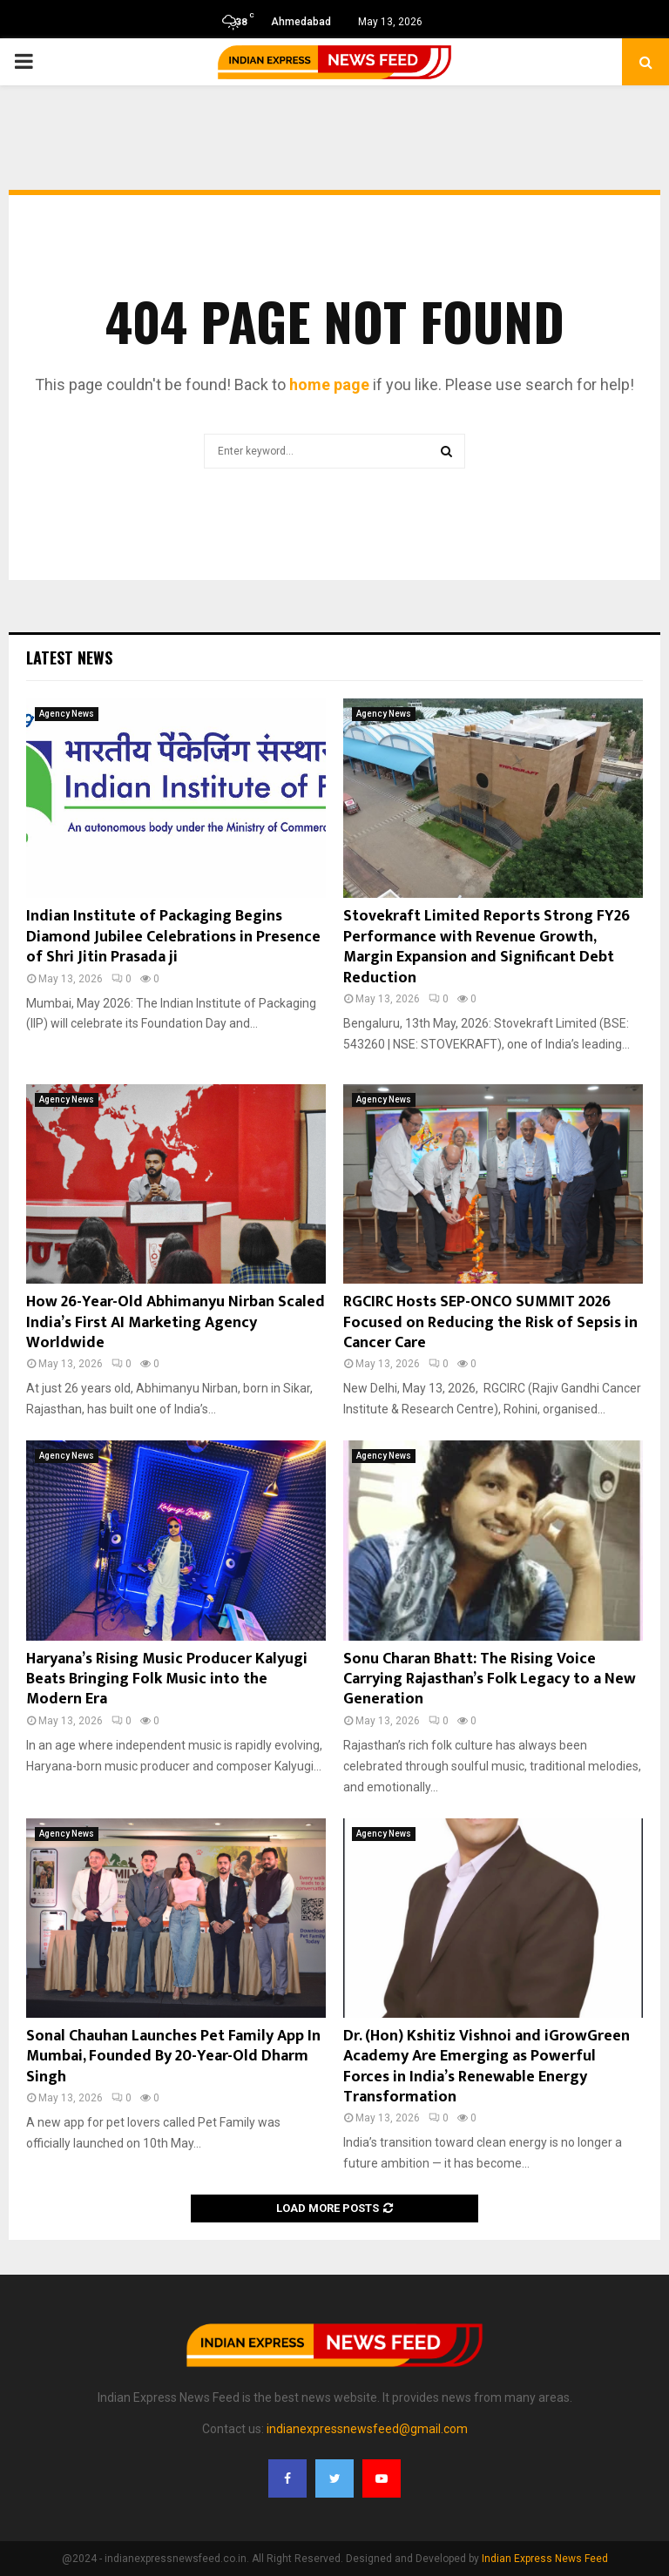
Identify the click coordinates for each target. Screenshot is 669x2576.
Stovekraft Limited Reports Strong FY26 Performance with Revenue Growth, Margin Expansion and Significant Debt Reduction (486, 946)
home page (329, 384)
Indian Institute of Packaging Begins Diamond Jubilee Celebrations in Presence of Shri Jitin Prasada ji (173, 936)
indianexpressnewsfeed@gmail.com (367, 2429)
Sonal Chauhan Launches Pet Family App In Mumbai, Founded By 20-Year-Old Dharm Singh (173, 2056)
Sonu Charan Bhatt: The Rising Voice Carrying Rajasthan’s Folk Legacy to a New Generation (489, 1679)
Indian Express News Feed (545, 2558)
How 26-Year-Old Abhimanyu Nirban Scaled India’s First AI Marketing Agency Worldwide (175, 1322)
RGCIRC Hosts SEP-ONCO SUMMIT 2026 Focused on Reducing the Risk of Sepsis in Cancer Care (490, 1322)
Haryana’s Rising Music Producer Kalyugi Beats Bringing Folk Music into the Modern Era (166, 1679)
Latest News (69, 657)
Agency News (66, 713)
